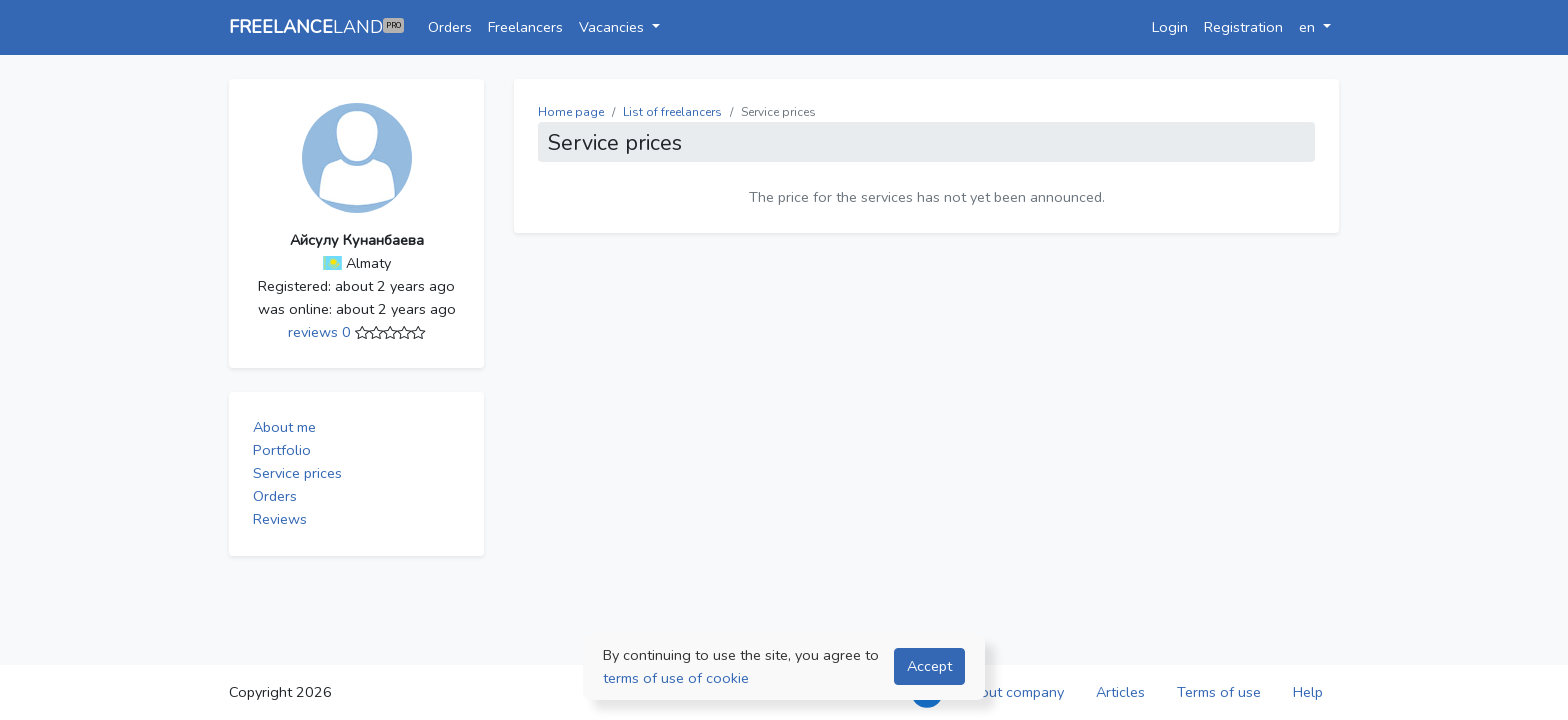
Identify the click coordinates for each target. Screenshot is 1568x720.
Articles (1120, 692)
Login (1170, 27)
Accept (929, 666)
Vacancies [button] (613, 27)
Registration (1243, 27)
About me (284, 427)
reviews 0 (321, 332)
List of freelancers (672, 112)
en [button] (1309, 27)
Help (1308, 692)
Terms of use (1219, 692)
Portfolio (282, 450)
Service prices (297, 473)
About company (1013, 692)
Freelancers (525, 27)
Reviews (280, 519)
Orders (450, 27)
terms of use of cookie (676, 678)
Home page (571, 112)
